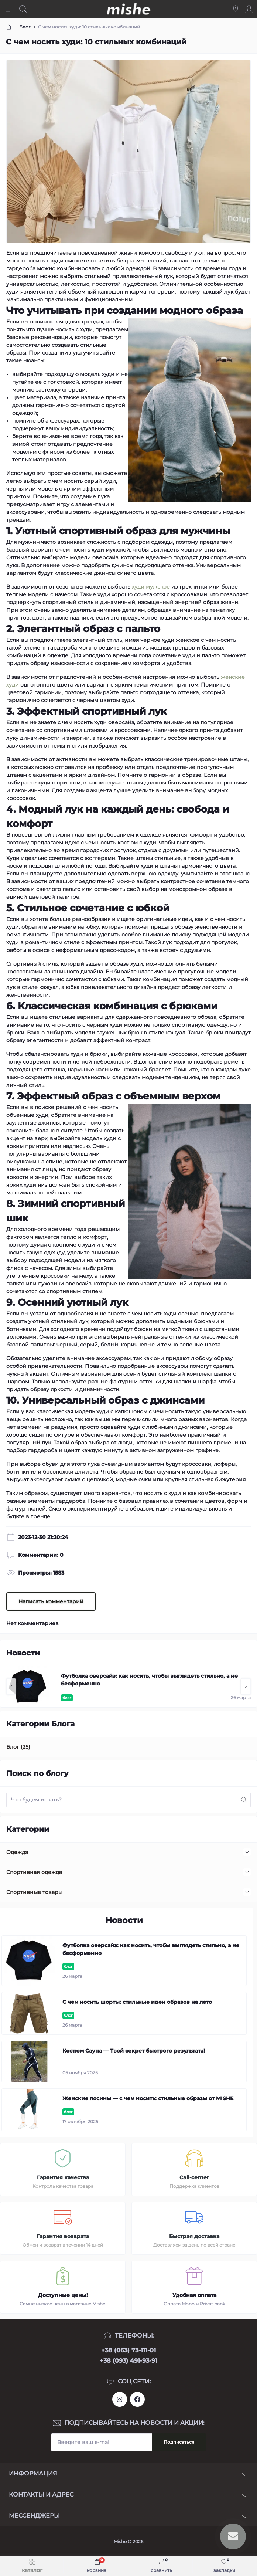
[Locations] (235, 9)
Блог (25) (18, 1746)
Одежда (17, 1852)
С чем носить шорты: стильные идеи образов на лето (137, 2002)
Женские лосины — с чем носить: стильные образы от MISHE (147, 2098)
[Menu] (9, 9)
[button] (11, 1686)
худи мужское (151, 586)
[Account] (249, 9)
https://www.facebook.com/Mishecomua (137, 2399)
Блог (25, 27)
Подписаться (179, 2442)
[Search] (23, 9)
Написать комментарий (50, 1601)
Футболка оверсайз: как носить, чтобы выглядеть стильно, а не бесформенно (149, 1679)
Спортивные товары (34, 1892)
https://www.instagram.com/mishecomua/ (119, 2399)
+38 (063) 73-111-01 (128, 2350)
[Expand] (247, 1852)
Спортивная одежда (34, 1872)
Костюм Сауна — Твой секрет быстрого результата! (133, 2050)
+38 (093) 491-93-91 (128, 2360)
